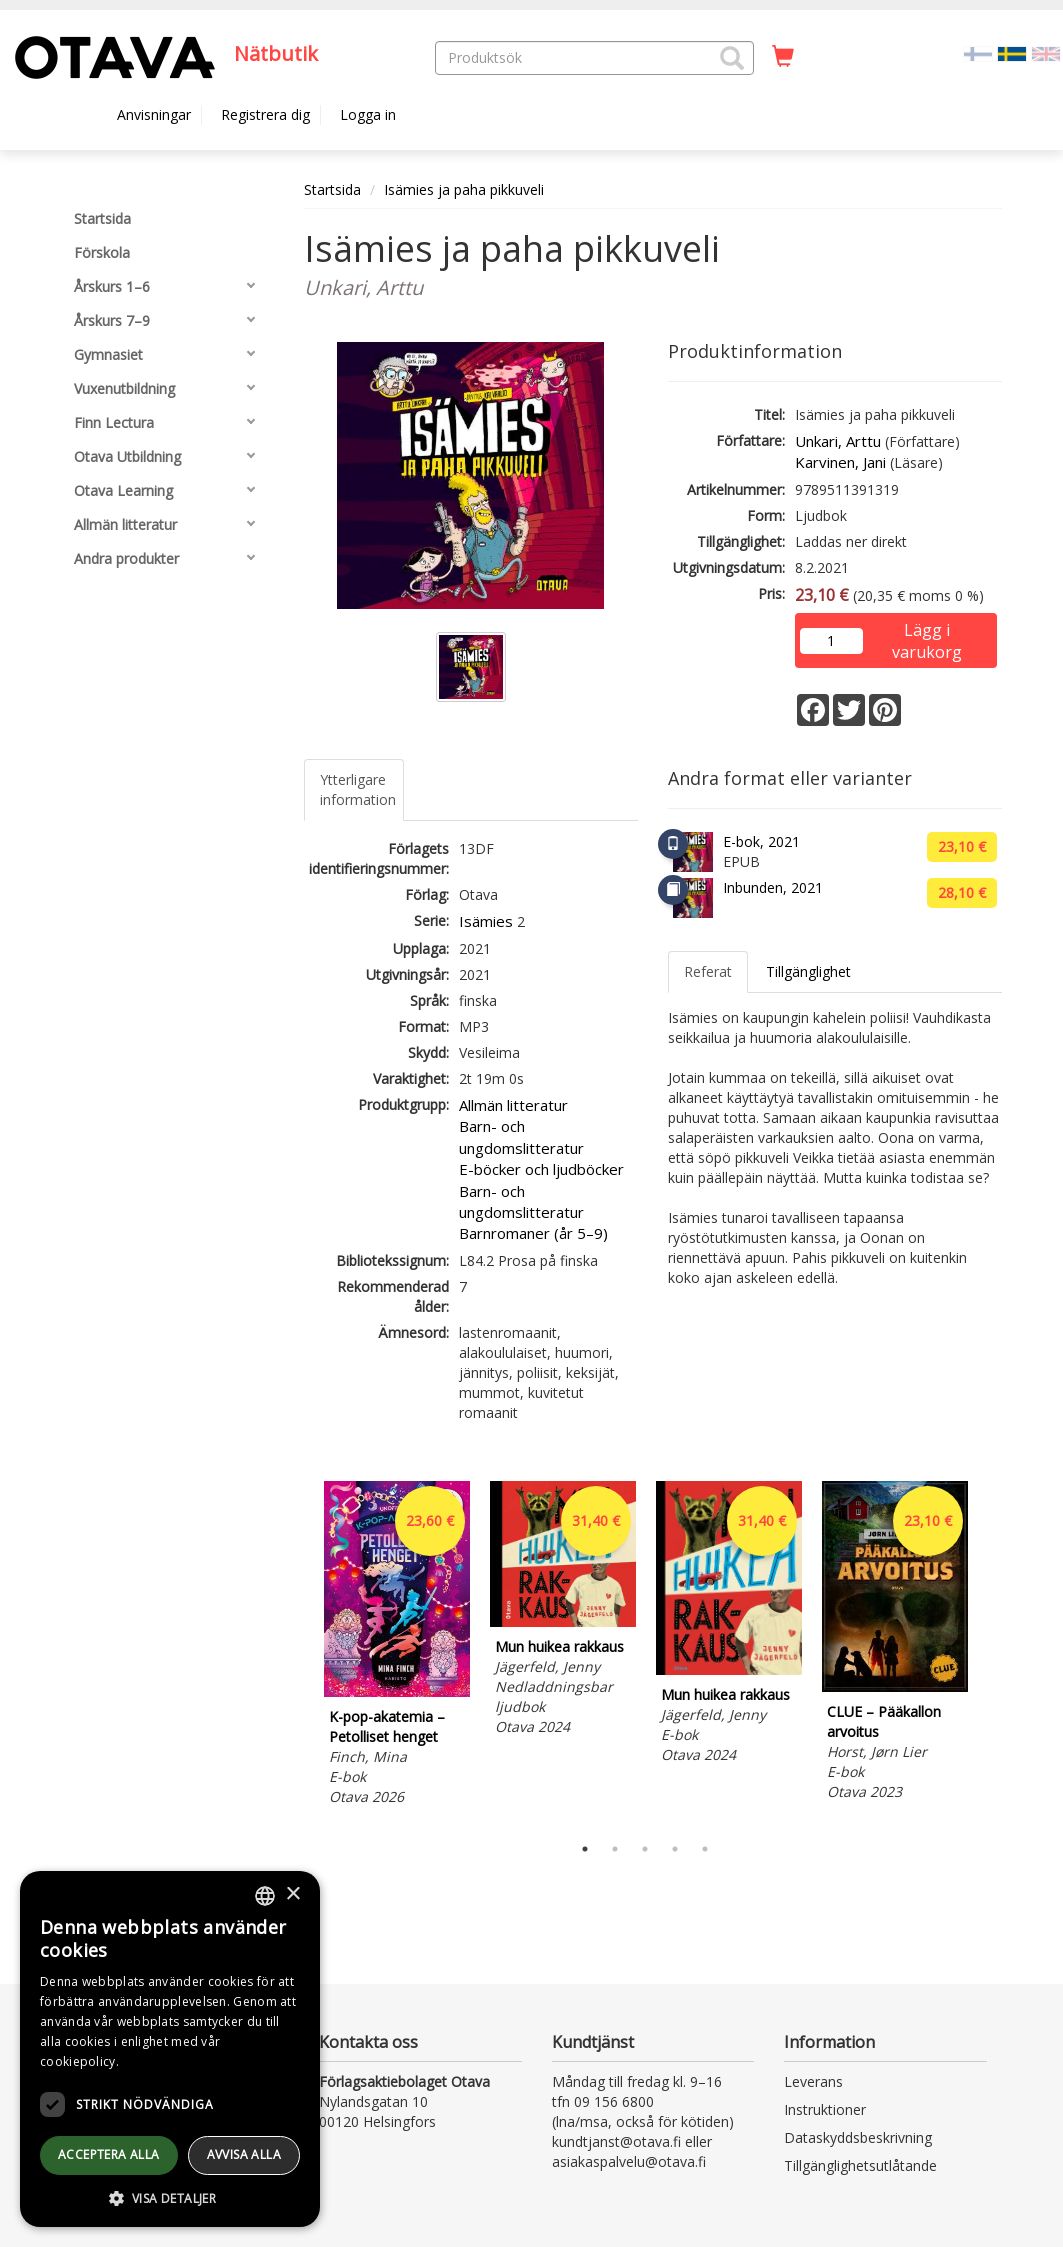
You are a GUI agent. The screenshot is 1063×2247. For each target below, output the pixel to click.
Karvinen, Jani (840, 462)
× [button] (292, 1894)
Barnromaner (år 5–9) (533, 1233)
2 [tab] (615, 1849)
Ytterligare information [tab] (358, 789)
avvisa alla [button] (244, 2154)
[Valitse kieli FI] (978, 52)
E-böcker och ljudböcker (541, 1169)
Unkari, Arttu (838, 441)
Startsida (332, 189)
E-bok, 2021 (761, 841)
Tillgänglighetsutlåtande (860, 2165)
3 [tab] (645, 1849)
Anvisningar (154, 114)
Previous (299, 1652)
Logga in (368, 114)
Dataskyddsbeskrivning (858, 2137)
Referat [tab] (708, 971)
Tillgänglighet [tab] (808, 971)
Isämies (486, 921)
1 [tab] (585, 1849)
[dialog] (170, 2049)
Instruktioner (825, 2109)
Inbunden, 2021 (773, 887)
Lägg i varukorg (927, 631)
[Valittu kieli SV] (1012, 52)
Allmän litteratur (513, 1105)
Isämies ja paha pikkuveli (464, 189)
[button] (732, 58)
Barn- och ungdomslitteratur (521, 1136)
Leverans (813, 2081)
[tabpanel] (397, 1646)
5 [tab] (705, 1849)
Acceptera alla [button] (109, 2154)
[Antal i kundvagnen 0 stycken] (783, 57)
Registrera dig (265, 114)
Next (992, 1652)
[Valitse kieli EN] (1046, 52)
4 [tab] (675, 1849)
